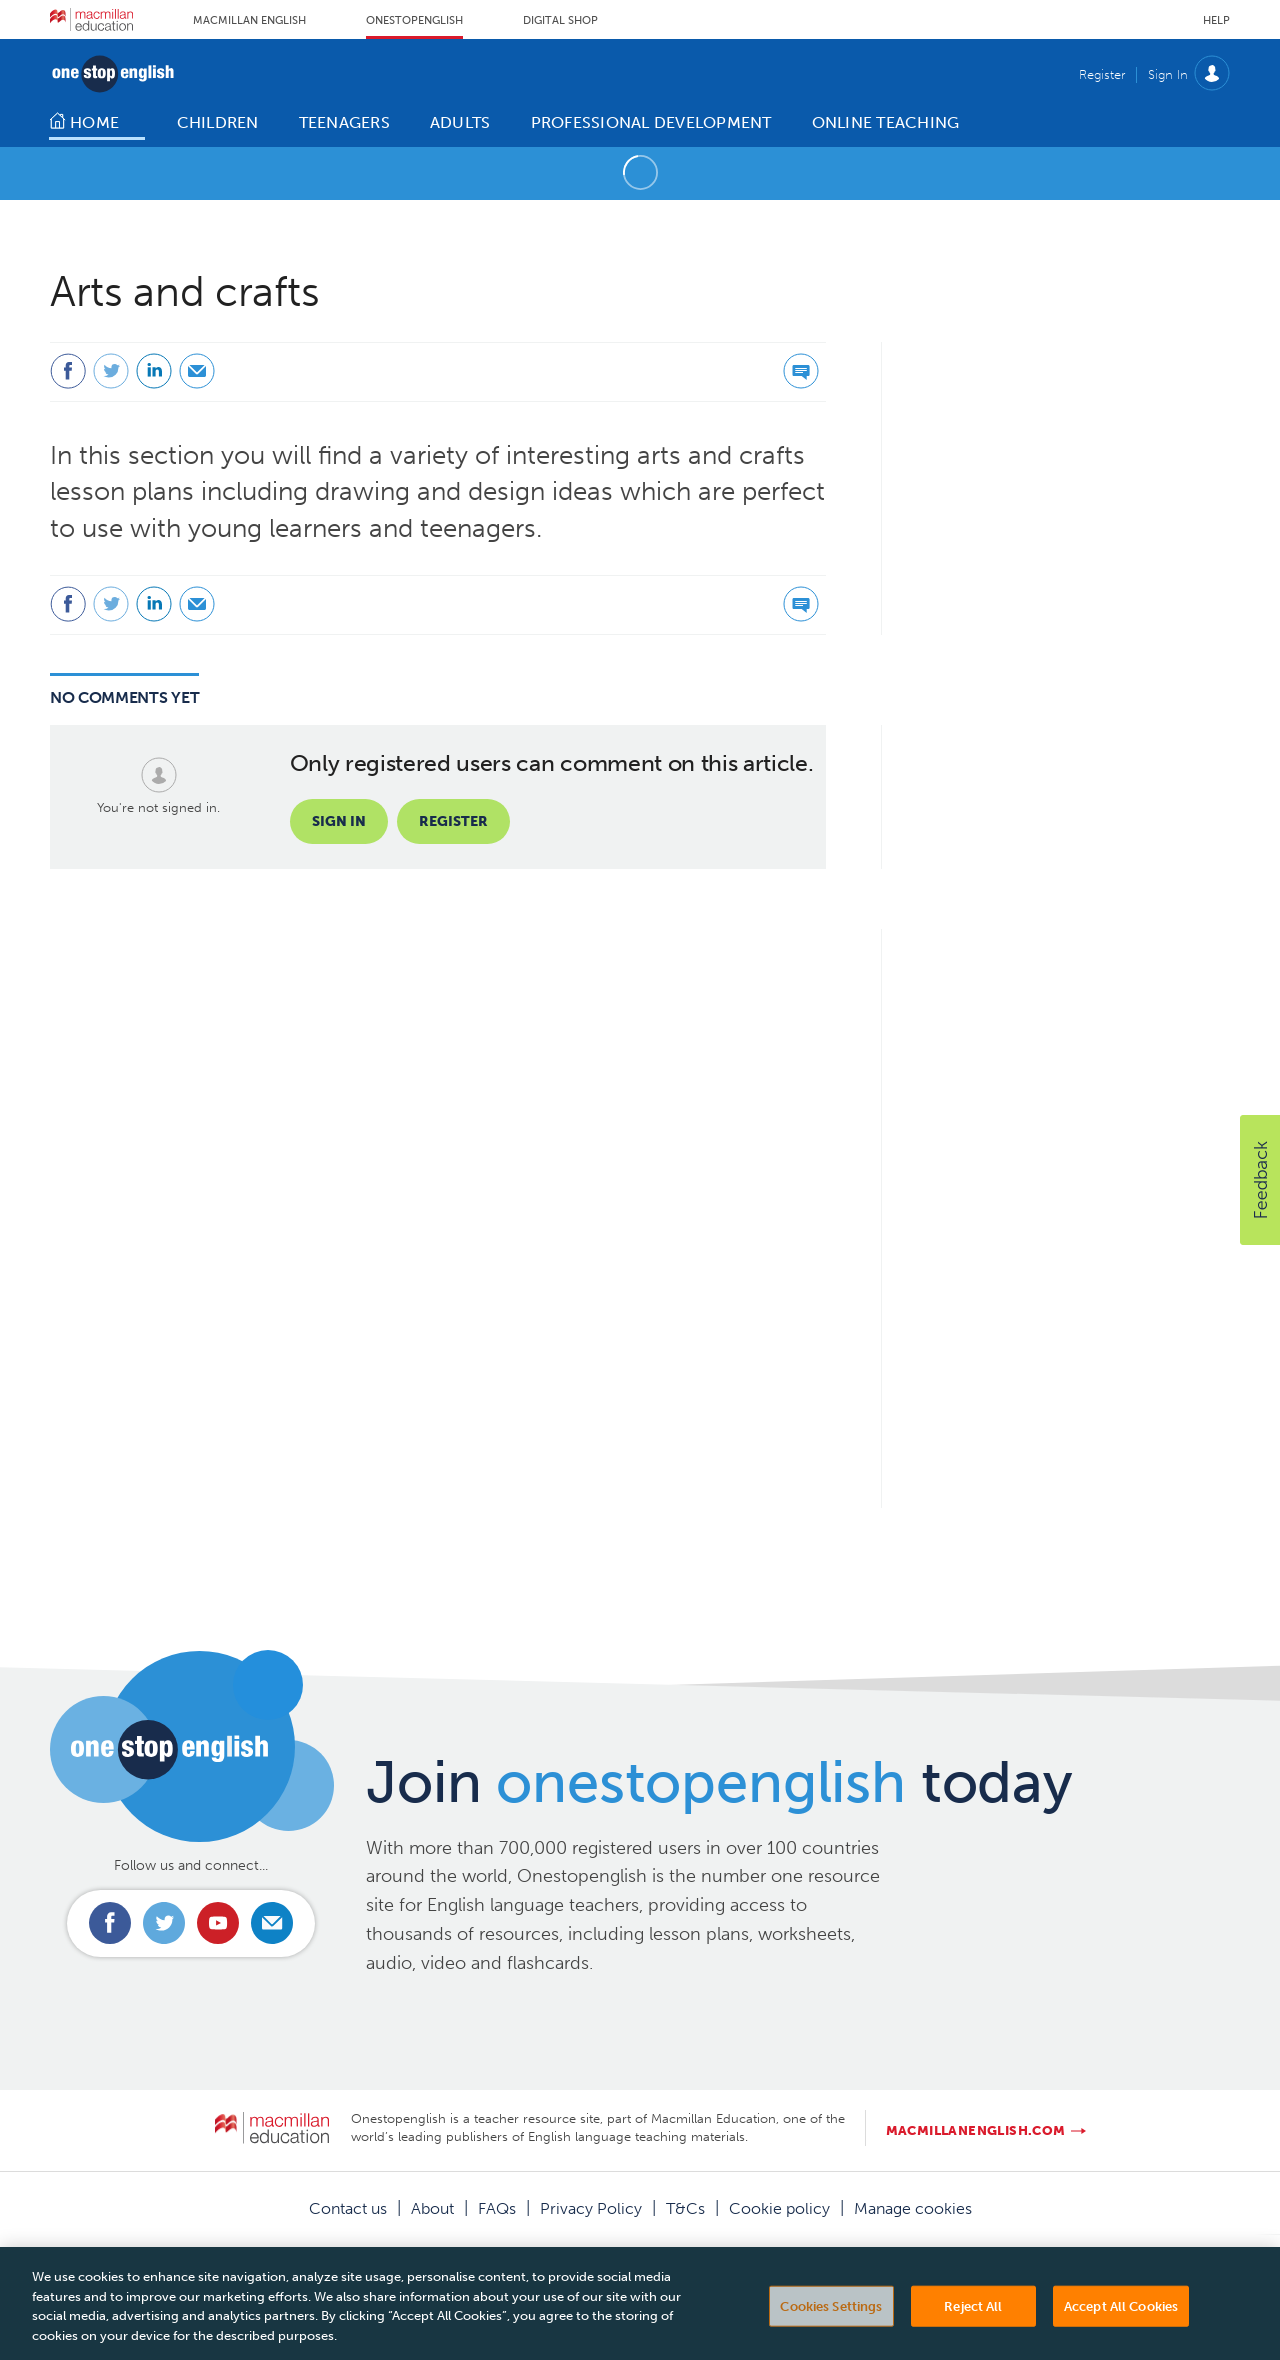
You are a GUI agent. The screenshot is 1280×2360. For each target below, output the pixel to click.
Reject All (973, 2317)
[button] (1260, 1180)
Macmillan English (249, 20)
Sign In (1168, 74)
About (432, 2208)
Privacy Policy (591, 2208)
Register (1102, 74)
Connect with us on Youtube (218, 1923)
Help (1216, 20)
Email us (272, 1923)
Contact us (348, 2208)
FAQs (497, 2208)
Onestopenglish (414, 20)
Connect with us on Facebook (110, 1923)
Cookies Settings (831, 2317)
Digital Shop (560, 20)
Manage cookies (913, 2208)
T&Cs (685, 2208)
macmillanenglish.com (976, 2130)
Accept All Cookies (1121, 2317)
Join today (719, 1782)
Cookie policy (779, 2208)
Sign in (339, 821)
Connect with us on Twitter (164, 1923)
